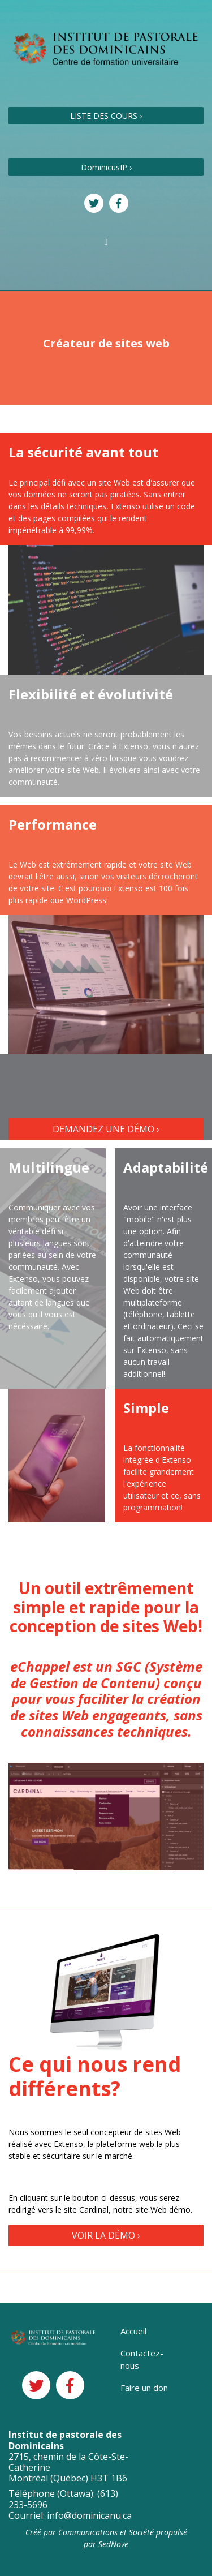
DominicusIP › (106, 167)
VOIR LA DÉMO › (106, 2235)
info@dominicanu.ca (89, 2515)
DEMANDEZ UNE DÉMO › (106, 1129)
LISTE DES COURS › (106, 115)
